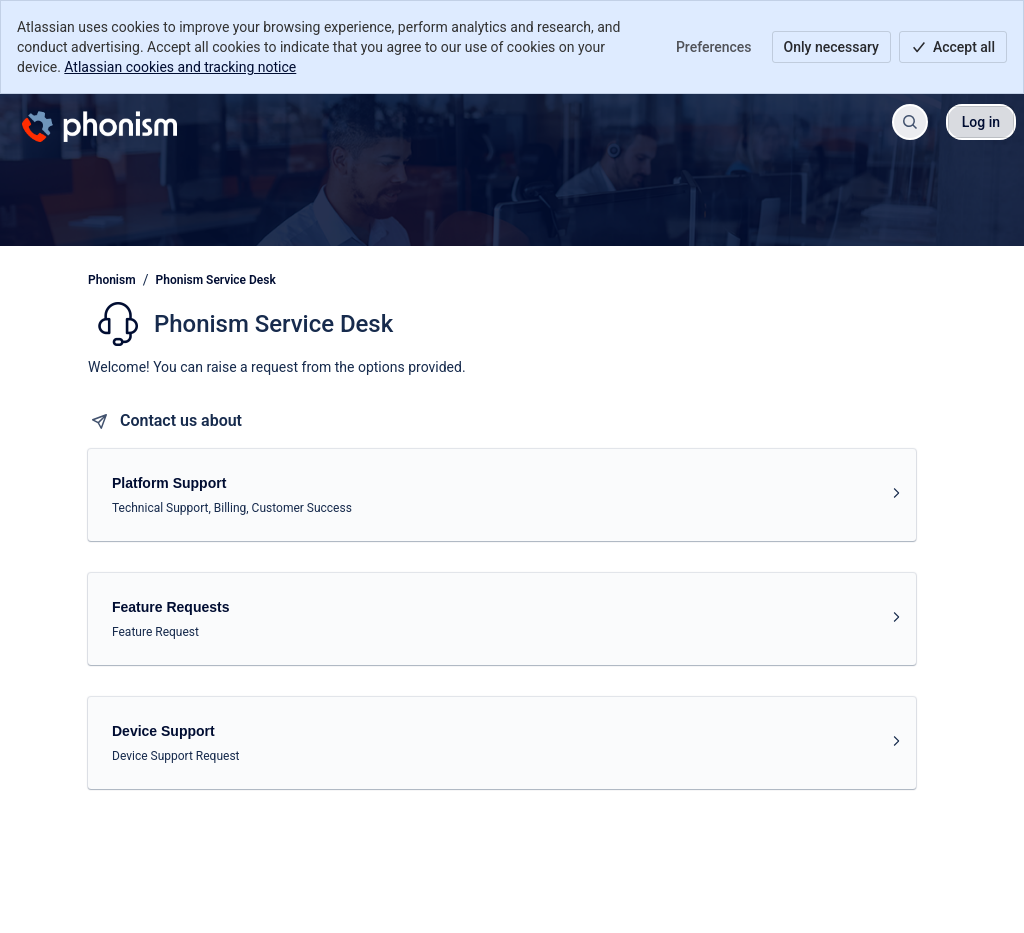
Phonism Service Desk (216, 280)
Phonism (112, 280)
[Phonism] (99, 122)
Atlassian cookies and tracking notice (180, 67)
